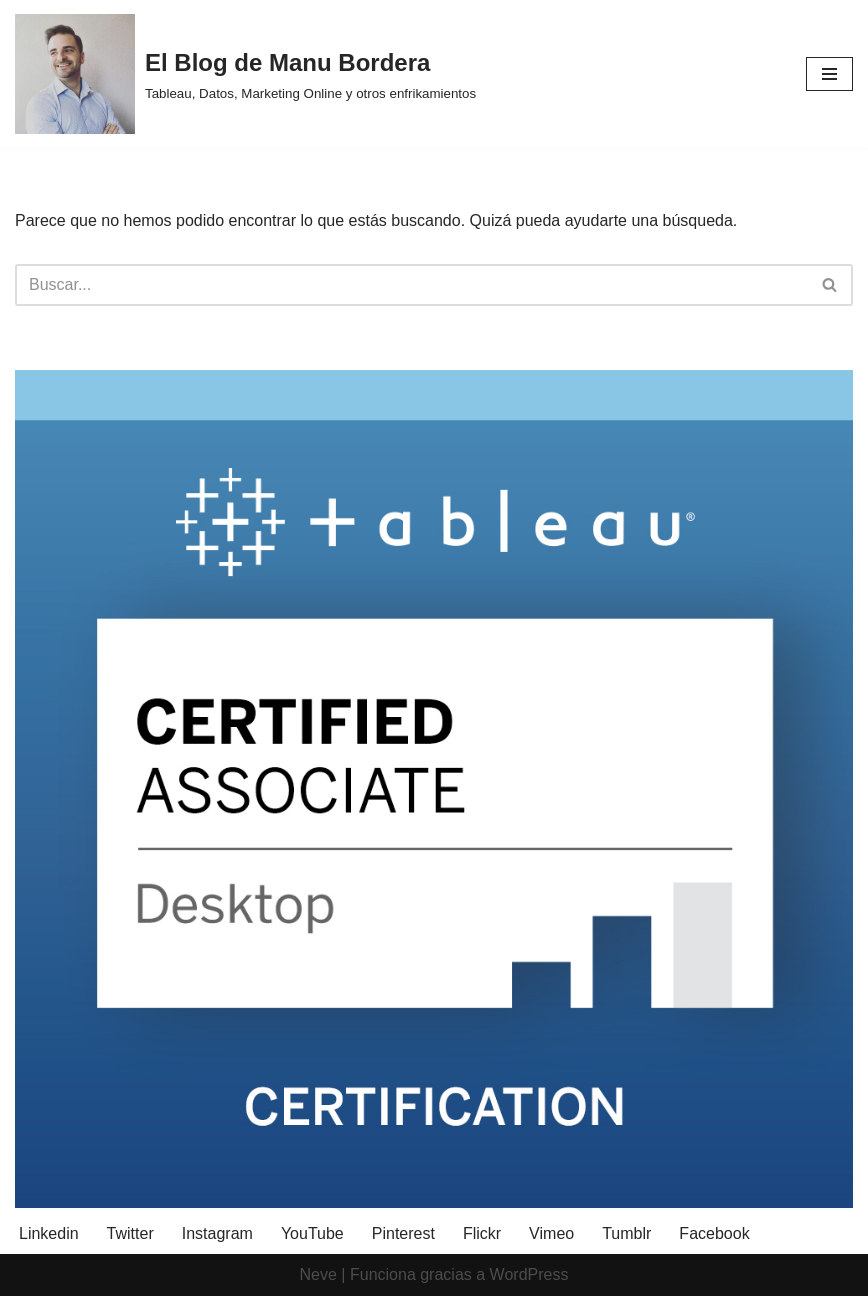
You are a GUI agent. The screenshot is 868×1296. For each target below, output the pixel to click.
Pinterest (403, 1233)
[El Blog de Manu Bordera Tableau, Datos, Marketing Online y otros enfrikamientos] (245, 74)
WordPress (529, 1274)
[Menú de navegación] (829, 74)
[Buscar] (411, 285)
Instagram (217, 1233)
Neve (318, 1274)
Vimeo (551, 1233)
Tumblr (626, 1233)
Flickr (482, 1233)
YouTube (312, 1233)
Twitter (130, 1233)
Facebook (714, 1233)
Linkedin (49, 1233)
